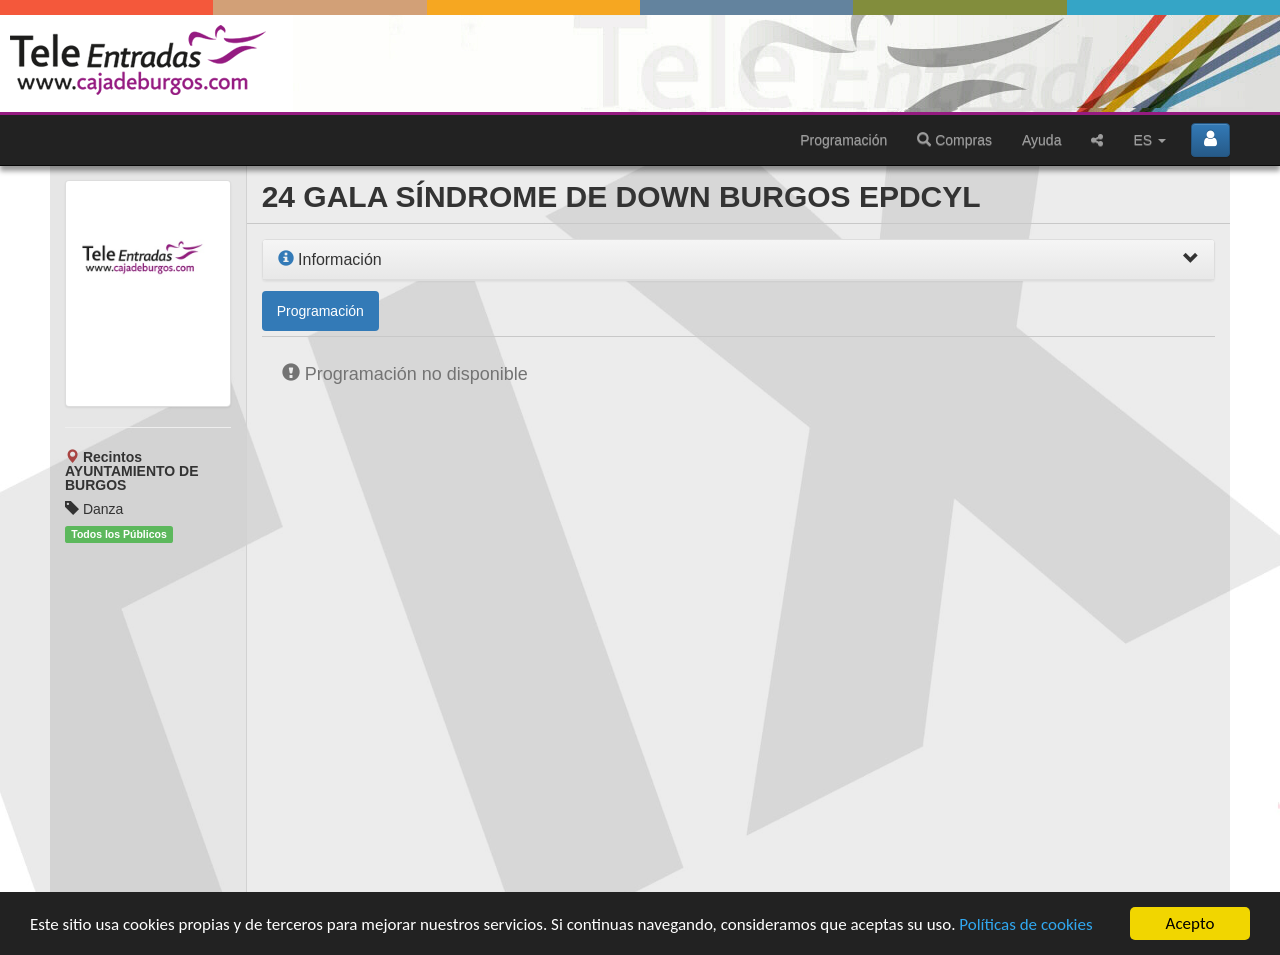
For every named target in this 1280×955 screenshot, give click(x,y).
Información (330, 259)
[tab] (738, 260)
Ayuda (1041, 140)
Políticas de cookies (1025, 924)
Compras (954, 140)
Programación (843, 140)
